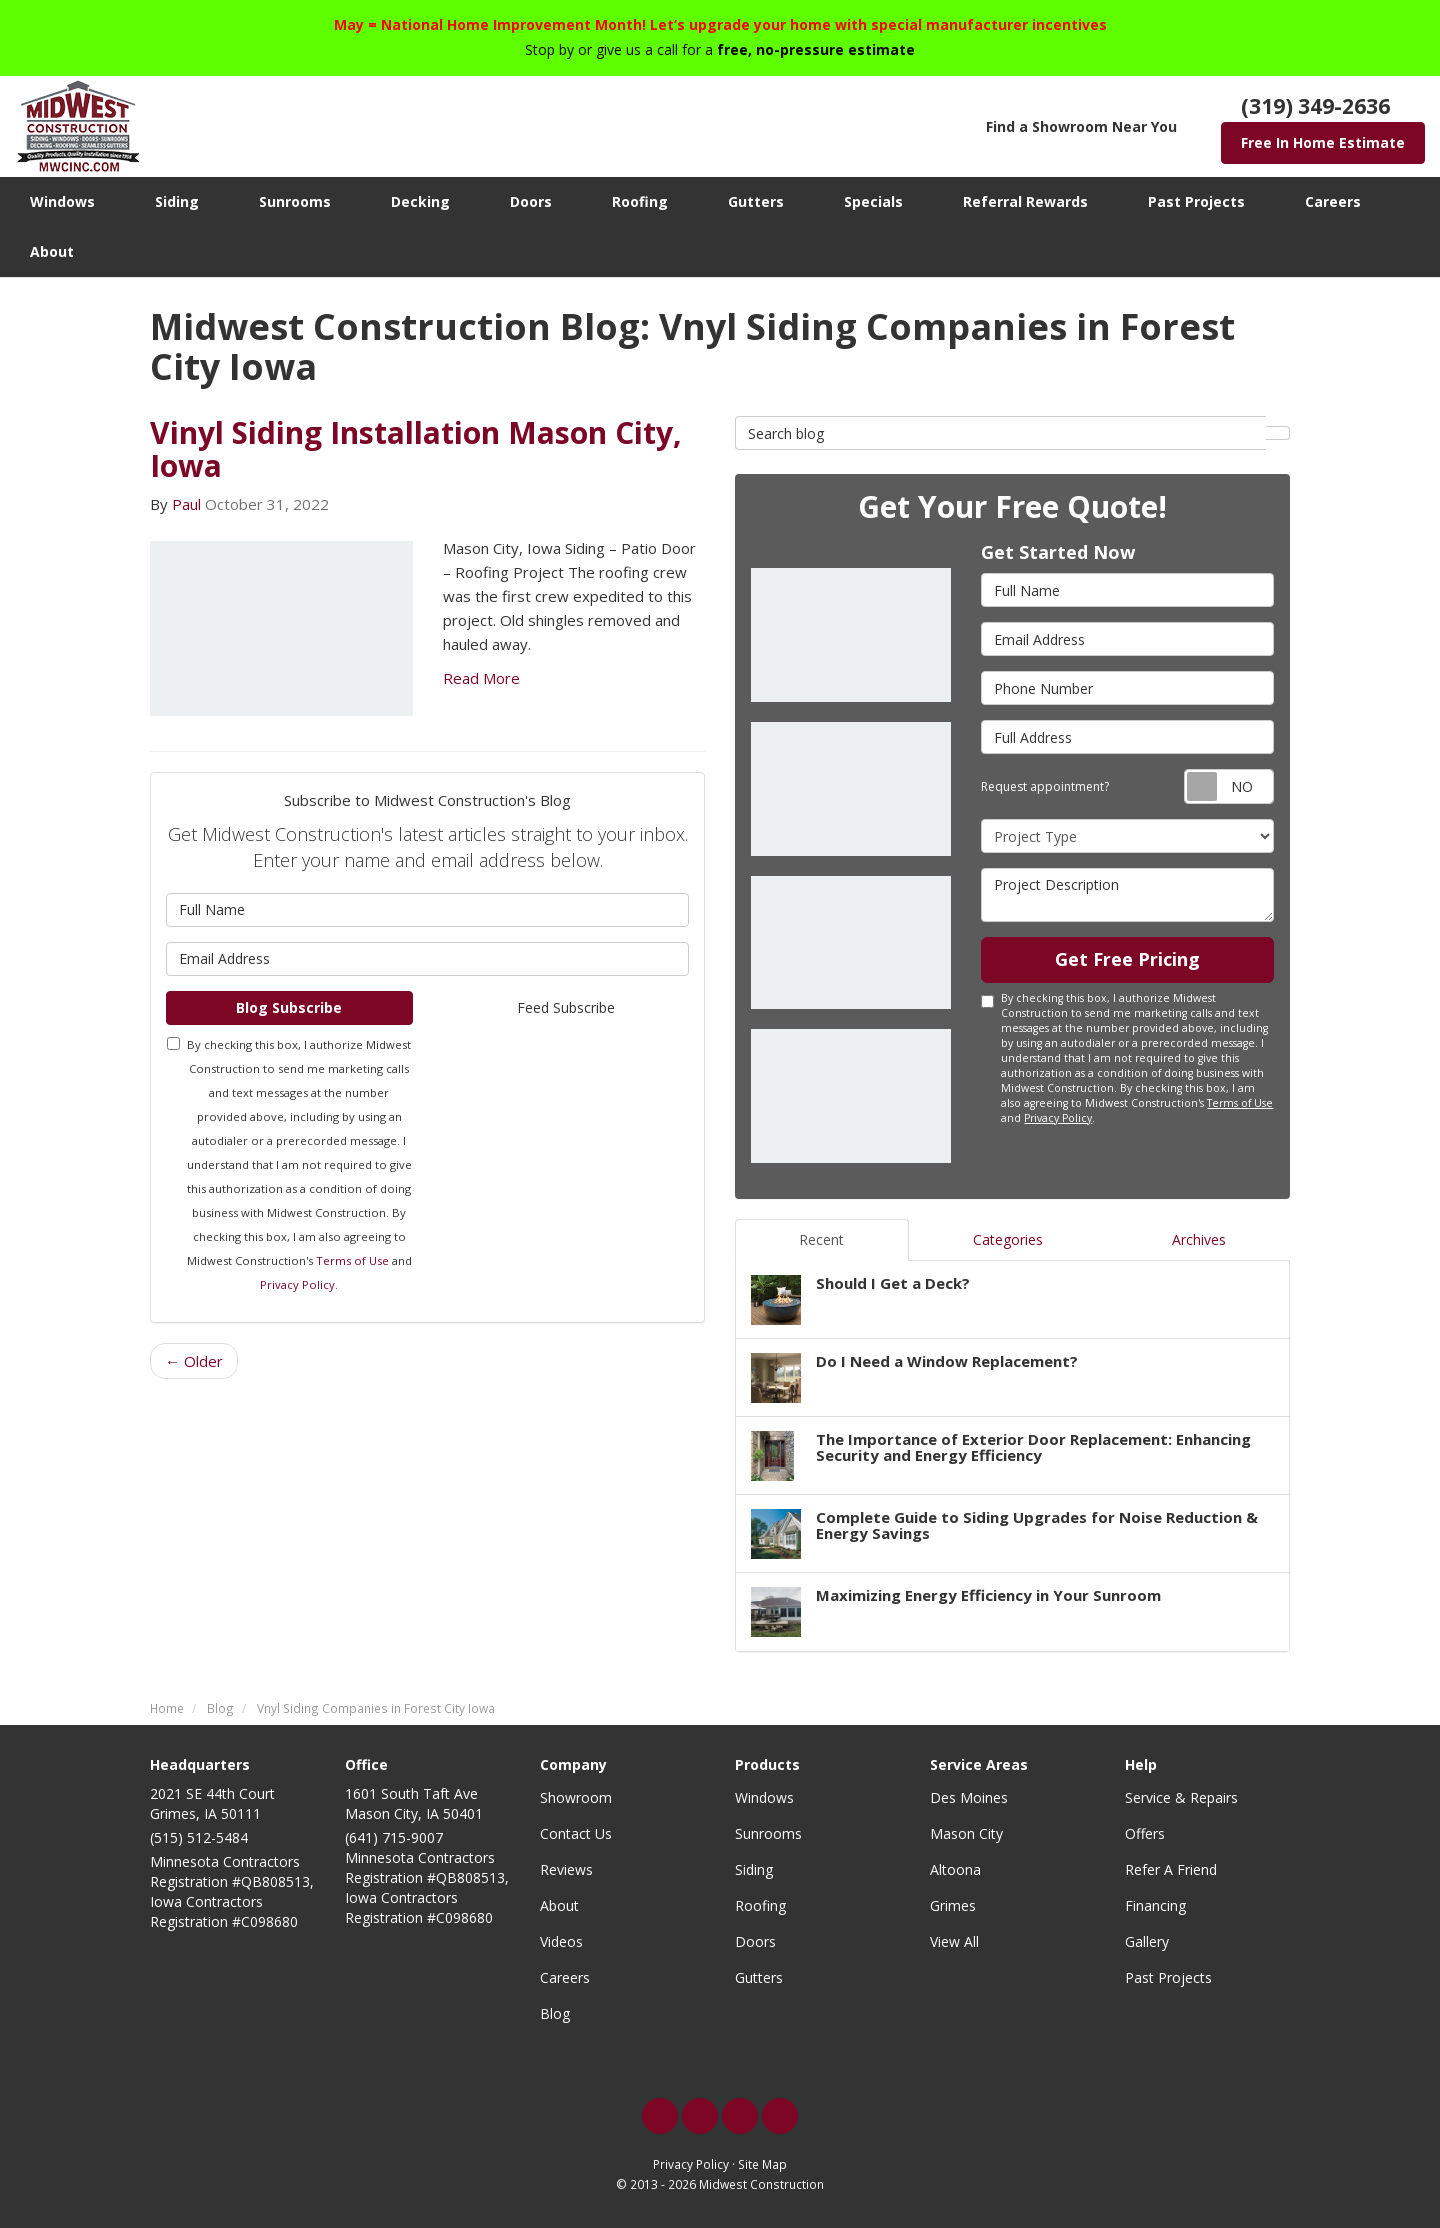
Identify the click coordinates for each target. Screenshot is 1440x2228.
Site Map (762, 2164)
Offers (1145, 1833)
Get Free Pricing (1127, 959)
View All (954, 1941)
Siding (754, 1869)
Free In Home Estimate (1323, 142)
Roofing (760, 1905)
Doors (755, 1941)
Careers (565, 1977)
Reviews (566, 1869)
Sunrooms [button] (295, 201)
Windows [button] (62, 201)
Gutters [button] (756, 201)
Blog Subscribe (289, 1007)
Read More (481, 678)
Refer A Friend (1171, 1869)
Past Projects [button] (1196, 201)
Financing (1155, 1905)
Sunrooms (768, 1833)
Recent (821, 1239)
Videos (561, 1941)
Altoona (955, 1869)
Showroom (576, 1797)
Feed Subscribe (566, 1007)
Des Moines (969, 1797)
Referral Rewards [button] (1025, 201)
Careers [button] (1333, 201)
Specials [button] (873, 201)
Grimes (953, 1905)
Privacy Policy (297, 1284)
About (559, 1905)
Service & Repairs (1181, 1797)
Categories (1008, 1239)
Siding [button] (177, 201)
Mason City (966, 1833)
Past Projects (1168, 1977)
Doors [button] (531, 201)
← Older (194, 1361)
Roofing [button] (640, 201)
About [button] (52, 251)
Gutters (759, 1977)
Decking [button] (420, 201)
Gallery (1147, 1941)
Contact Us (576, 1833)
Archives (1199, 1239)
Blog (555, 2013)
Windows (764, 1797)
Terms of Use (352, 1260)
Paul (186, 504)
